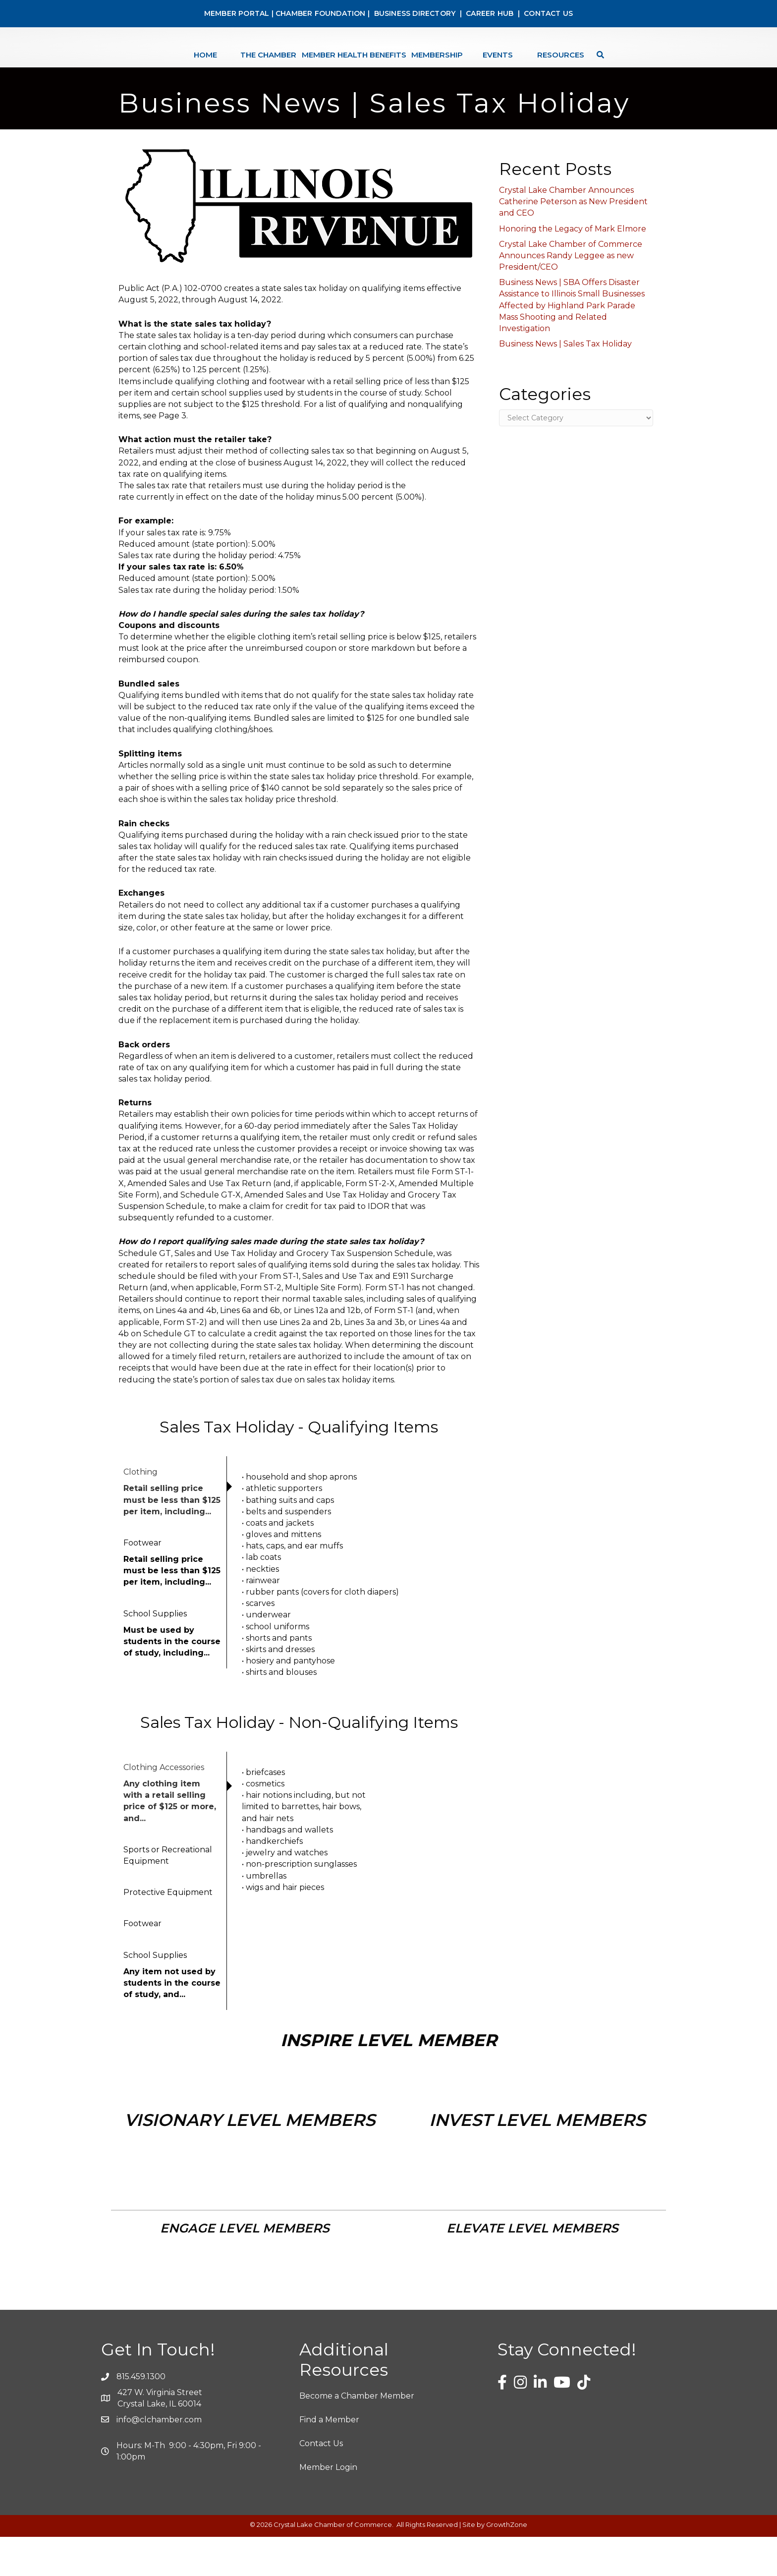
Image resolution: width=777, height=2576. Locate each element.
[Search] (625, 66)
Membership (464, 66)
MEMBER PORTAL (237, 13)
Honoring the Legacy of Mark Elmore (572, 268)
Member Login (328, 2506)
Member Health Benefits (327, 66)
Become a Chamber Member (356, 2435)
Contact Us (321, 2482)
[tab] (172, 1530)
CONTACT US (548, 13)
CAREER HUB (489, 13)
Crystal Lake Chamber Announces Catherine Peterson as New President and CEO (573, 241)
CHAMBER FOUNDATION (321, 13)
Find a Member (329, 2458)
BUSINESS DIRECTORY (413, 13)
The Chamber (241, 66)
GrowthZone (506, 2564)
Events (525, 66)
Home (178, 66)
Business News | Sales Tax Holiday (565, 383)
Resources (587, 66)
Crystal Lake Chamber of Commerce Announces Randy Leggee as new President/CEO (570, 295)
